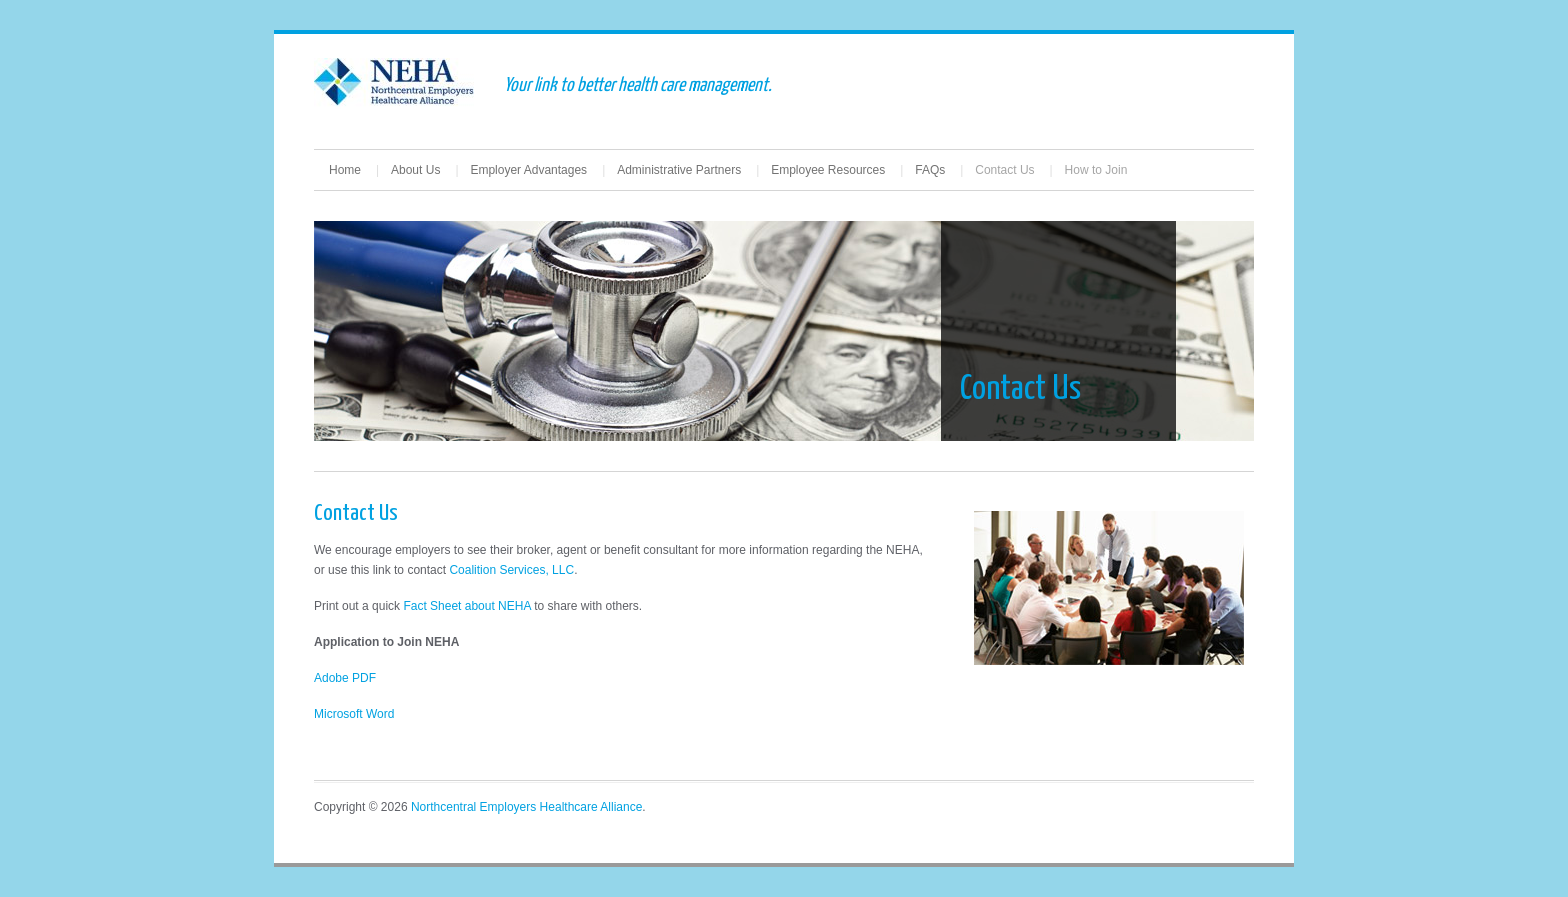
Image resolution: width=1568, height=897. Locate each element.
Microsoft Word (354, 714)
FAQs (930, 170)
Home (345, 170)
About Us (415, 170)
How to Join (1096, 170)
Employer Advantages (528, 170)
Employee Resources (828, 170)
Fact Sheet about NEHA (466, 606)
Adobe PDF (345, 678)
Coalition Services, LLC (511, 570)
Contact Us (1004, 170)
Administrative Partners (679, 170)
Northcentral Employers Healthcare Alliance (526, 807)
